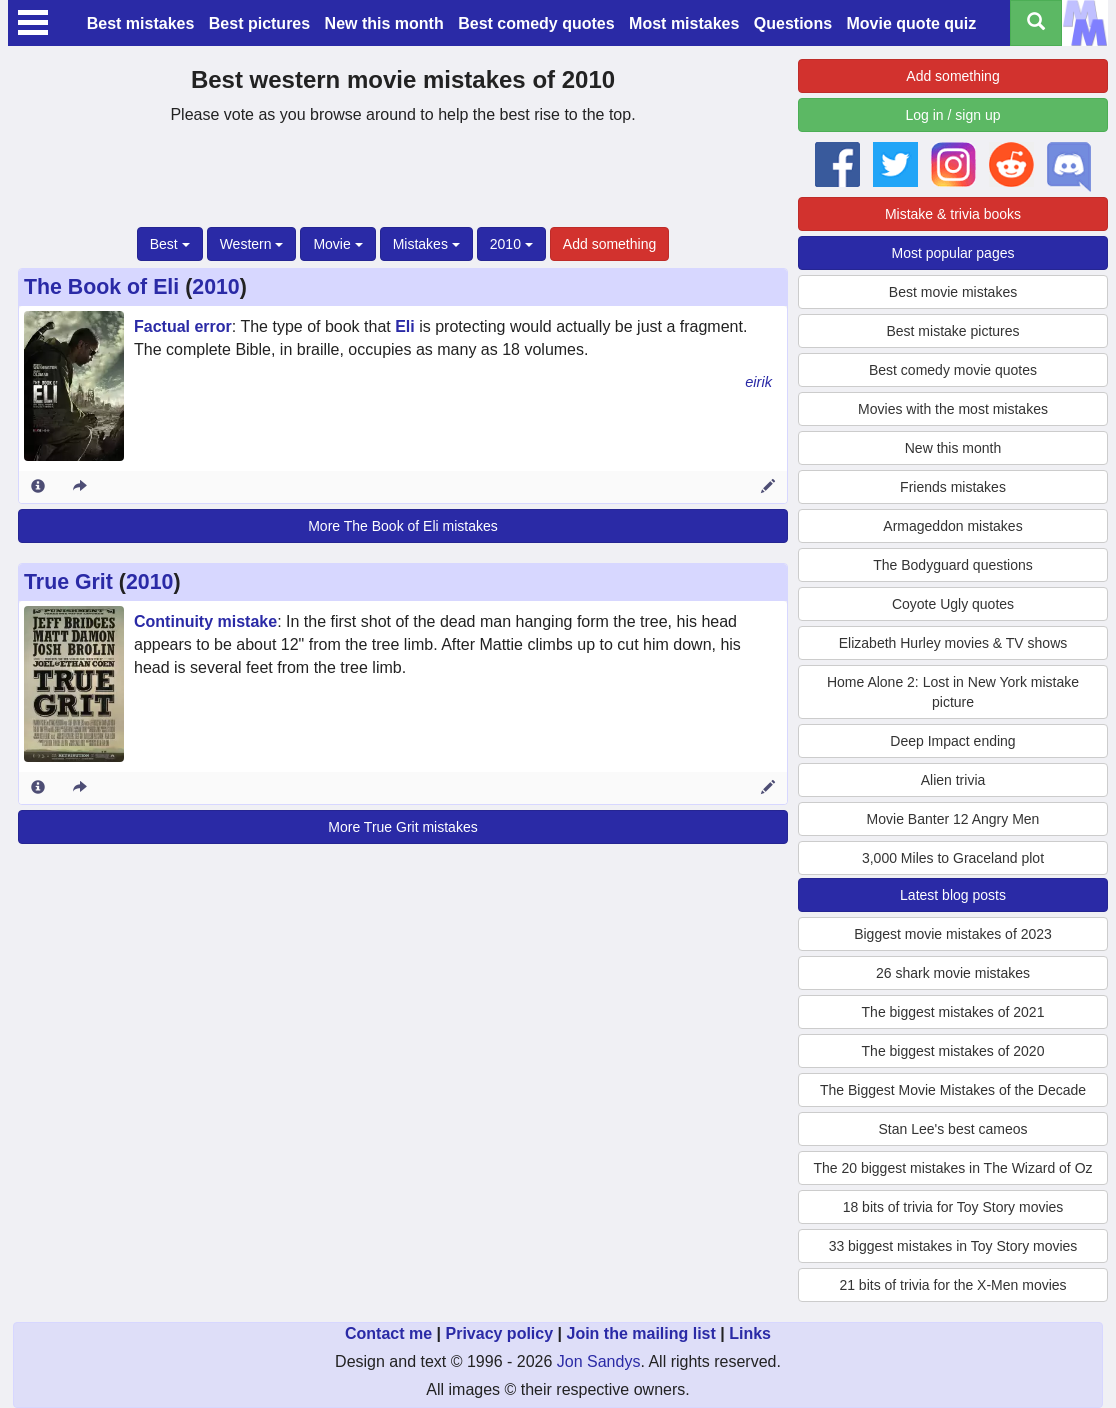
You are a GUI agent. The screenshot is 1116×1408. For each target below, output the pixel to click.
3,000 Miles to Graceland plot (953, 858)
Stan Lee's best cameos (953, 1129)
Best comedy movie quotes (953, 370)
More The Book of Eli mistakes (403, 526)
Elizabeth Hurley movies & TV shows (953, 643)
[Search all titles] (1036, 23)
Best (170, 244)
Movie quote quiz (912, 23)
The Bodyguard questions (953, 565)
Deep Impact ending (952, 741)
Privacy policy (499, 1333)
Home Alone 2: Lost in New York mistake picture (953, 692)
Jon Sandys (599, 1361)
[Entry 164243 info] (38, 788)
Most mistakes (684, 23)
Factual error (183, 326)
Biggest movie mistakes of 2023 (953, 934)
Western (252, 244)
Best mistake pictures (952, 331)
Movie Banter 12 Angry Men (953, 819)
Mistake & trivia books (953, 214)
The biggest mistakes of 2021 (953, 1012)
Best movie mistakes (953, 292)
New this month (384, 23)
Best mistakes (141, 23)
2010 (511, 244)
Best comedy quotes (536, 23)
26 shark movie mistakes (953, 973)
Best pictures (259, 23)
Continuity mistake (205, 621)
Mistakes (426, 244)
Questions (793, 23)
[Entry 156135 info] (38, 487)
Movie (337, 244)
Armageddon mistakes (952, 526)
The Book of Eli (101, 287)
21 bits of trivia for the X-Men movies (952, 1285)
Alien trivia (953, 780)
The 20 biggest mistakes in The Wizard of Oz (952, 1168)
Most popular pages (953, 253)
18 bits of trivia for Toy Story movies (953, 1207)
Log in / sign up (953, 115)
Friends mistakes (953, 487)
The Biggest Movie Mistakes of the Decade (953, 1090)
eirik (758, 382)
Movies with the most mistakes (953, 409)
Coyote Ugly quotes (953, 604)
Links (750, 1333)
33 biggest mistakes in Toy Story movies (953, 1246)
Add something (609, 244)
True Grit (68, 582)
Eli (405, 326)
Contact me (388, 1333)
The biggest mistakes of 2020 (953, 1051)
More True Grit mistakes (402, 827)
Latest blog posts (953, 895)
